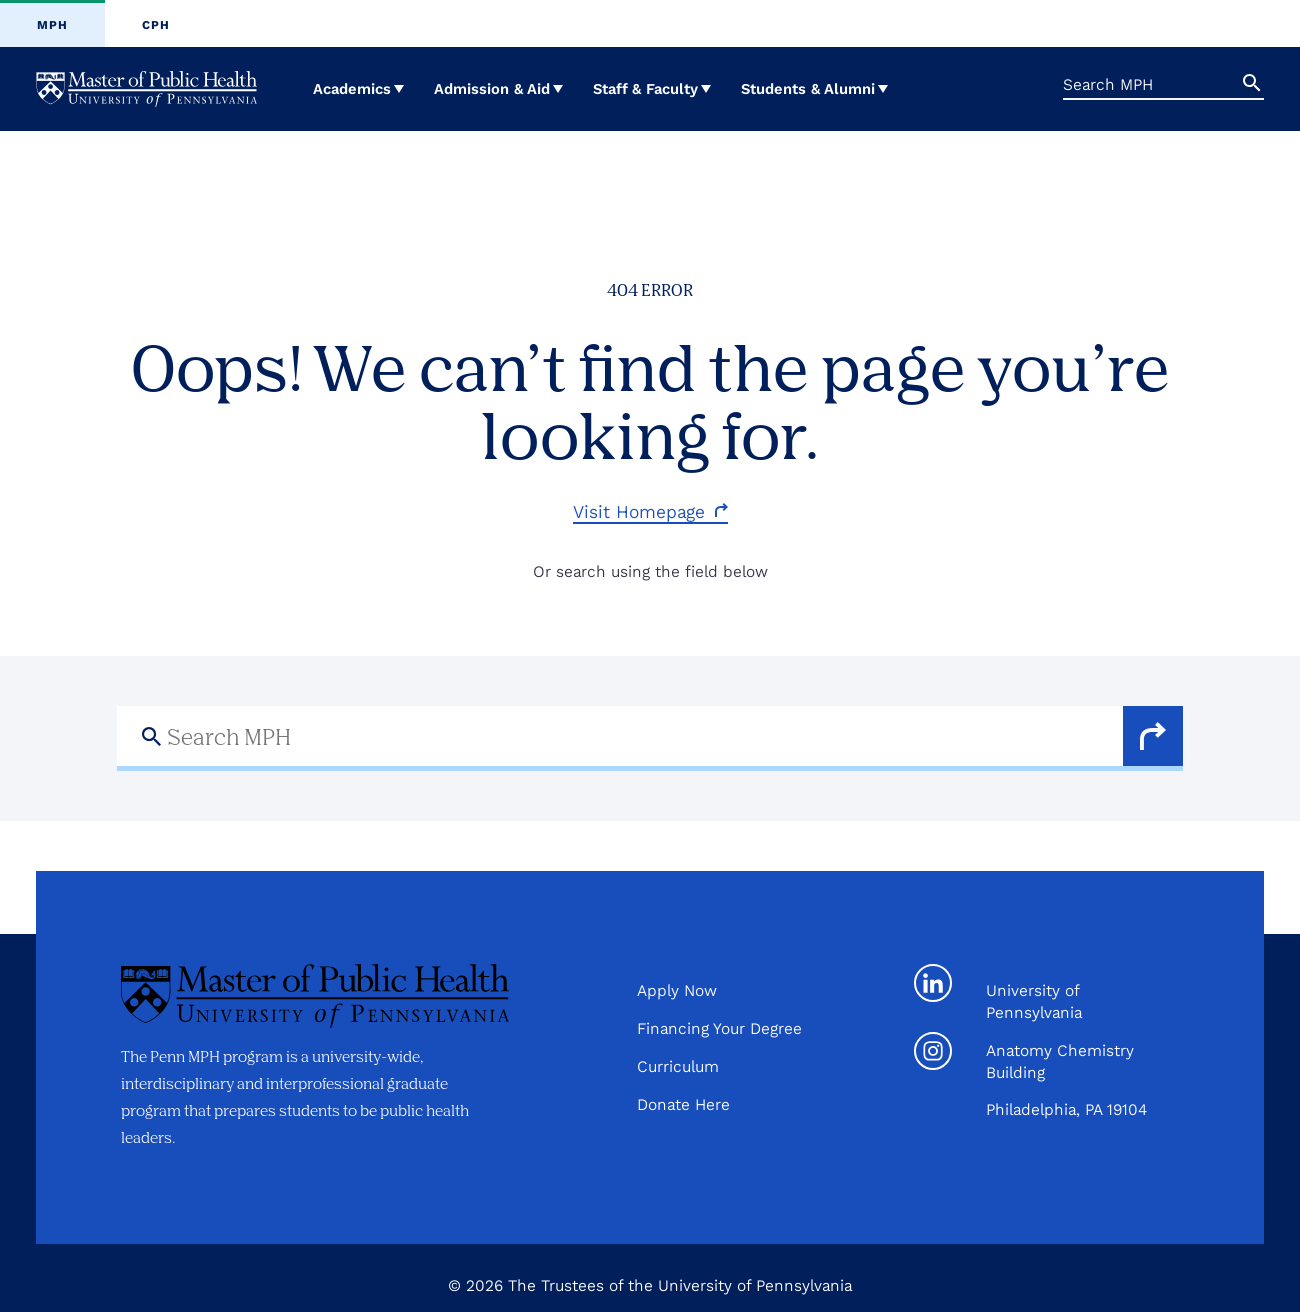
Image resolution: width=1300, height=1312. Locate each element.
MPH (52, 25)
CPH (156, 25)
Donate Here (683, 1104)
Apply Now (677, 990)
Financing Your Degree (719, 1028)
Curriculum (678, 1066)
